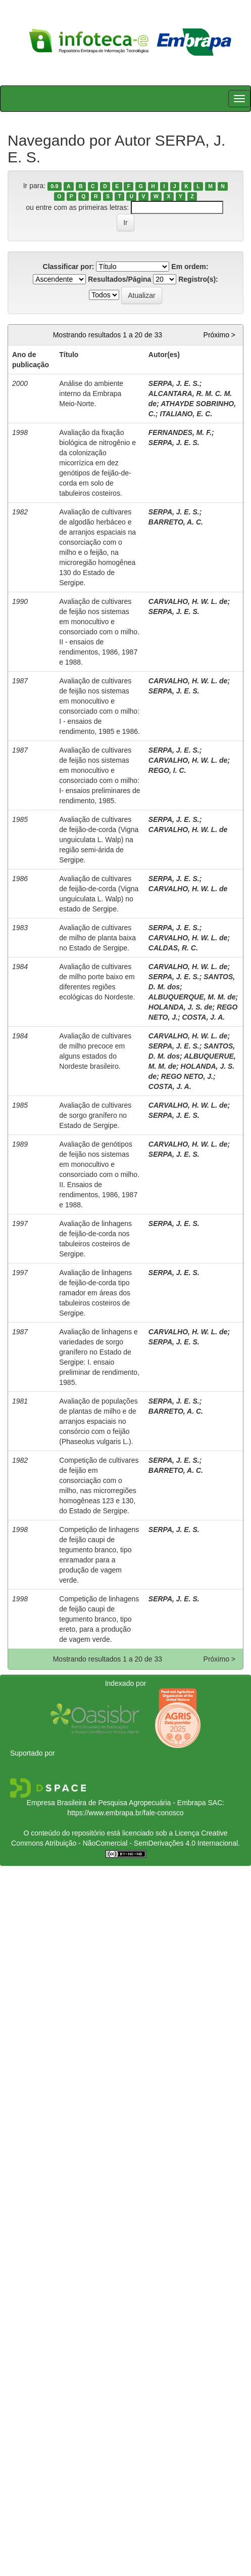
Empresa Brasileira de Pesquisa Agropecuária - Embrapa (116, 1803)
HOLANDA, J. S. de (180, 1007)
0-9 (54, 186)
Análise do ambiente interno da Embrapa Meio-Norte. (91, 393)
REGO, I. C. (167, 770)
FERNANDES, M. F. (180, 432)
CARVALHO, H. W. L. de (188, 601)
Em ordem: (189, 267)
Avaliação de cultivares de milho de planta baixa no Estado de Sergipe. (97, 938)
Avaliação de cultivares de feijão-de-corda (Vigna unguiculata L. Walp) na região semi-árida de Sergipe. (98, 839)
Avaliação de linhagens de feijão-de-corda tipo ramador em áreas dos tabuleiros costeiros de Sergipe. (95, 1293)
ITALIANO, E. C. (186, 414)
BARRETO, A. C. (175, 522)
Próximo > (219, 335)
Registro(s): (198, 279)
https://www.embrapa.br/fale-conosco (125, 1813)
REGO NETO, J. (187, 1076)
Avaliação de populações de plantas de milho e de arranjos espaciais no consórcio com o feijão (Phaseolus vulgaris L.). (98, 1421)
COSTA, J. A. (203, 1017)
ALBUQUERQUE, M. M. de (192, 997)
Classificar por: (68, 267)
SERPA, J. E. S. (173, 383)
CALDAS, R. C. (173, 948)
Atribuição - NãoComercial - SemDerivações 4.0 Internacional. (141, 1843)
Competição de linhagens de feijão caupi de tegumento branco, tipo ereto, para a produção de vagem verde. (99, 1619)
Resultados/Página (119, 279)
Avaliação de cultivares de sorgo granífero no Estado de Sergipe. (95, 1115)
